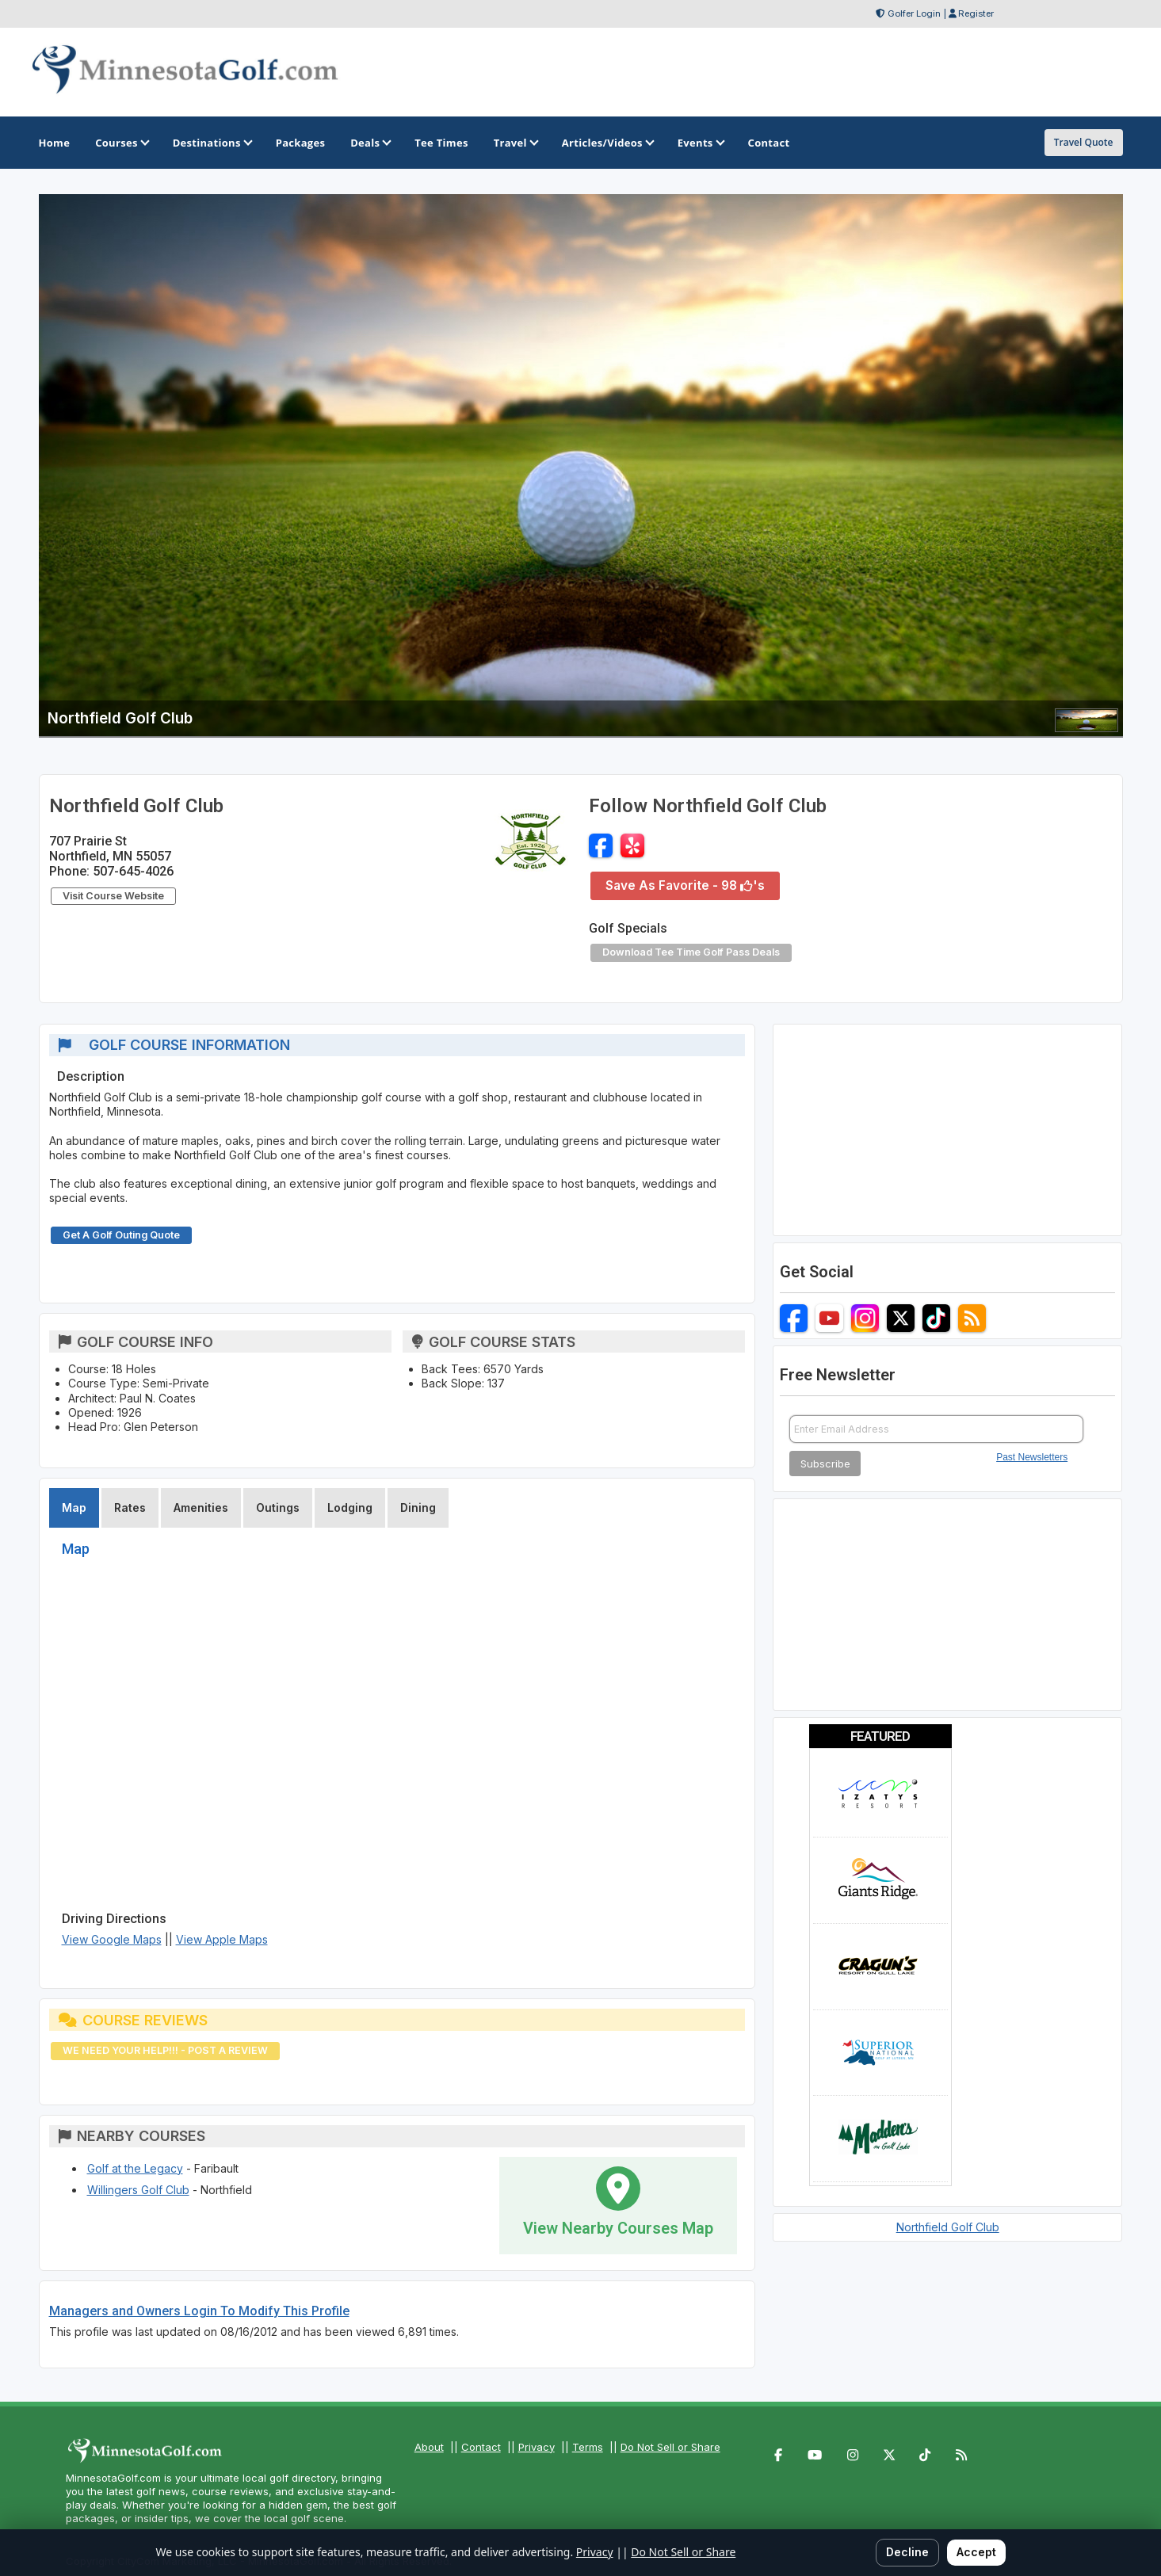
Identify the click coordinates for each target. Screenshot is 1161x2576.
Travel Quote (1083, 142)
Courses (121, 142)
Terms (587, 2447)
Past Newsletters (1031, 1457)
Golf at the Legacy (135, 2168)
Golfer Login (914, 13)
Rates (130, 1507)
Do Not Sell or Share (670, 2447)
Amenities (201, 1507)
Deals (369, 142)
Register (976, 13)
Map (74, 1507)
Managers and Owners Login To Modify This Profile (199, 2310)
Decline (907, 2552)
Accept (976, 2552)
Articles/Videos (607, 142)
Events (700, 142)
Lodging (349, 1507)
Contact (481, 2447)
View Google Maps (112, 1939)
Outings (278, 1507)
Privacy (536, 2447)
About (429, 2447)
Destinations (211, 142)
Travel (515, 142)
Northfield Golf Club (947, 2227)
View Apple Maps (222, 1939)
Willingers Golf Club (138, 2189)
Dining (418, 1507)
